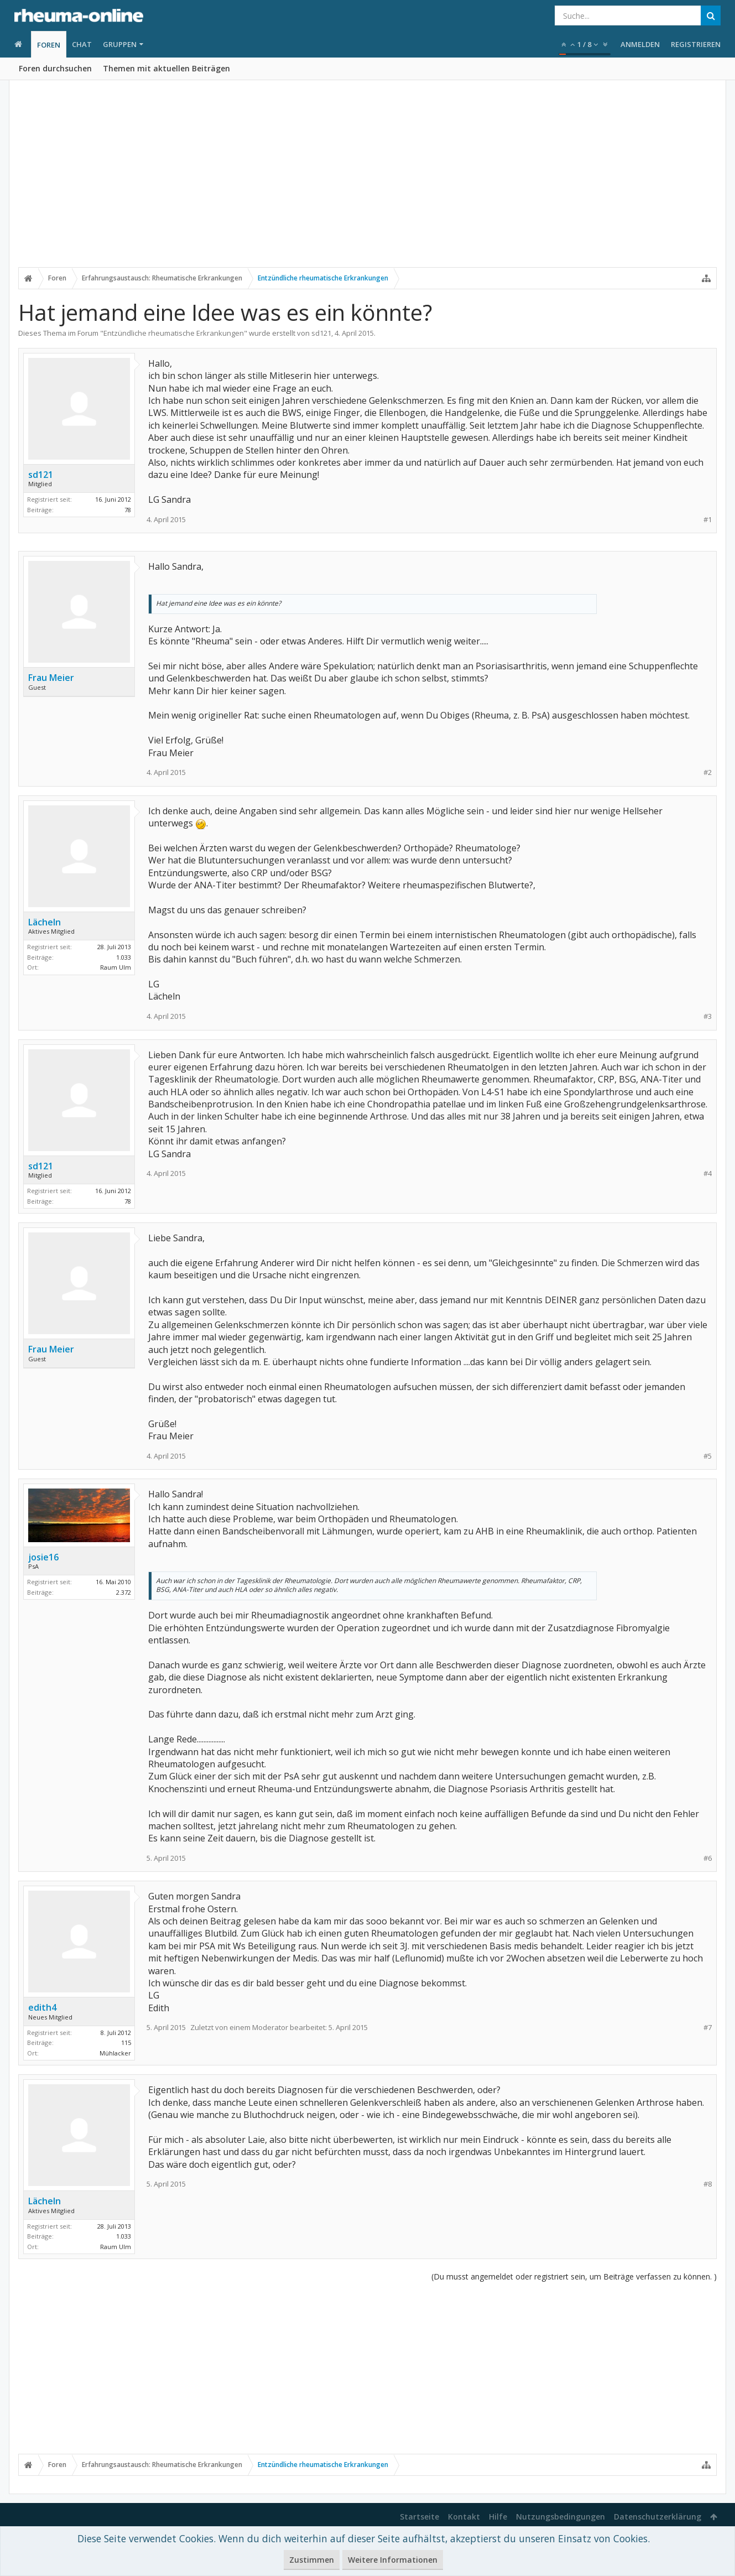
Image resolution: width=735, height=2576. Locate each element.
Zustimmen (311, 2559)
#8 (707, 2184)
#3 (707, 1016)
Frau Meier (51, 677)
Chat (82, 44)
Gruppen (120, 44)
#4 (707, 1173)
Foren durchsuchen (55, 68)
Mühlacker (115, 2053)
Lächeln (44, 922)
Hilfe (498, 2516)
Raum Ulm (115, 967)
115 (126, 2042)
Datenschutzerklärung (657, 2516)
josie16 (43, 1557)
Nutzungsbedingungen (560, 2516)
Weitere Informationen (392, 2559)
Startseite (419, 2516)
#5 (707, 1456)
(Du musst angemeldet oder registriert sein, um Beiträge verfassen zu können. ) (574, 2276)
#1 (707, 519)
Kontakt (464, 2516)
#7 (707, 2027)
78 (127, 510)
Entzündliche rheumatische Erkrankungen (173, 333)
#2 (707, 772)
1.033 (123, 957)
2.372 (123, 1592)
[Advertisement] (368, 180)
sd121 (321, 333)
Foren (48, 45)
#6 (707, 1858)
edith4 (42, 2007)
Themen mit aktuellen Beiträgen (166, 68)
